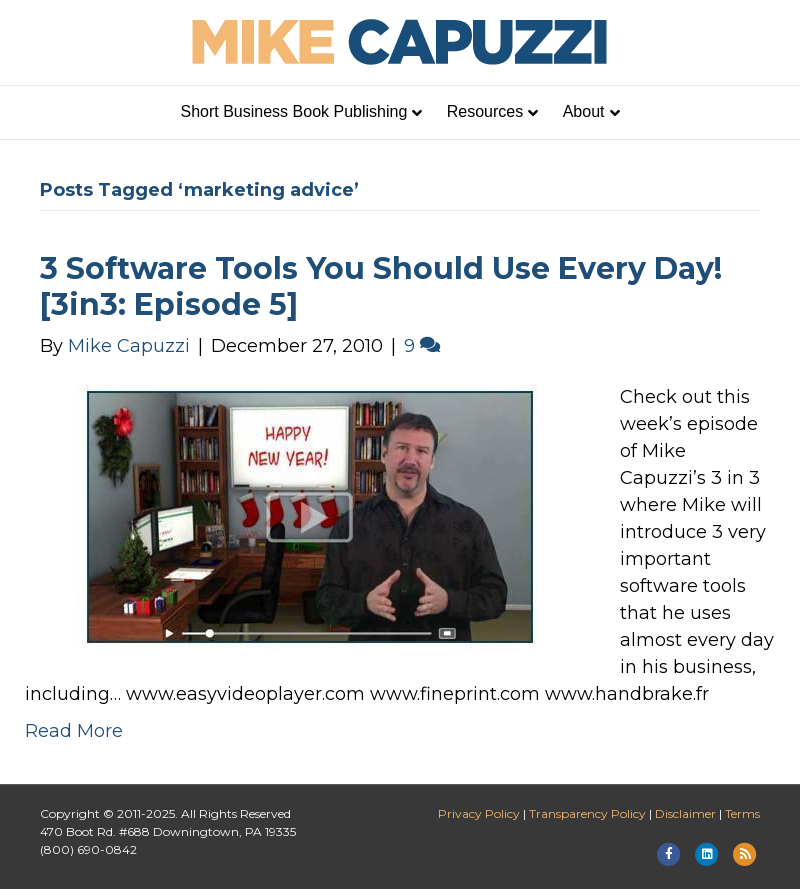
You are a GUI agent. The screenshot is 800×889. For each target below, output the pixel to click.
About (584, 111)
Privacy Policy (479, 813)
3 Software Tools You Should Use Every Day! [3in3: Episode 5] (381, 286)
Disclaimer (685, 813)
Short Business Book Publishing (294, 111)
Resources (485, 111)
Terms (742, 813)
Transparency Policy (587, 813)
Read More (74, 731)
